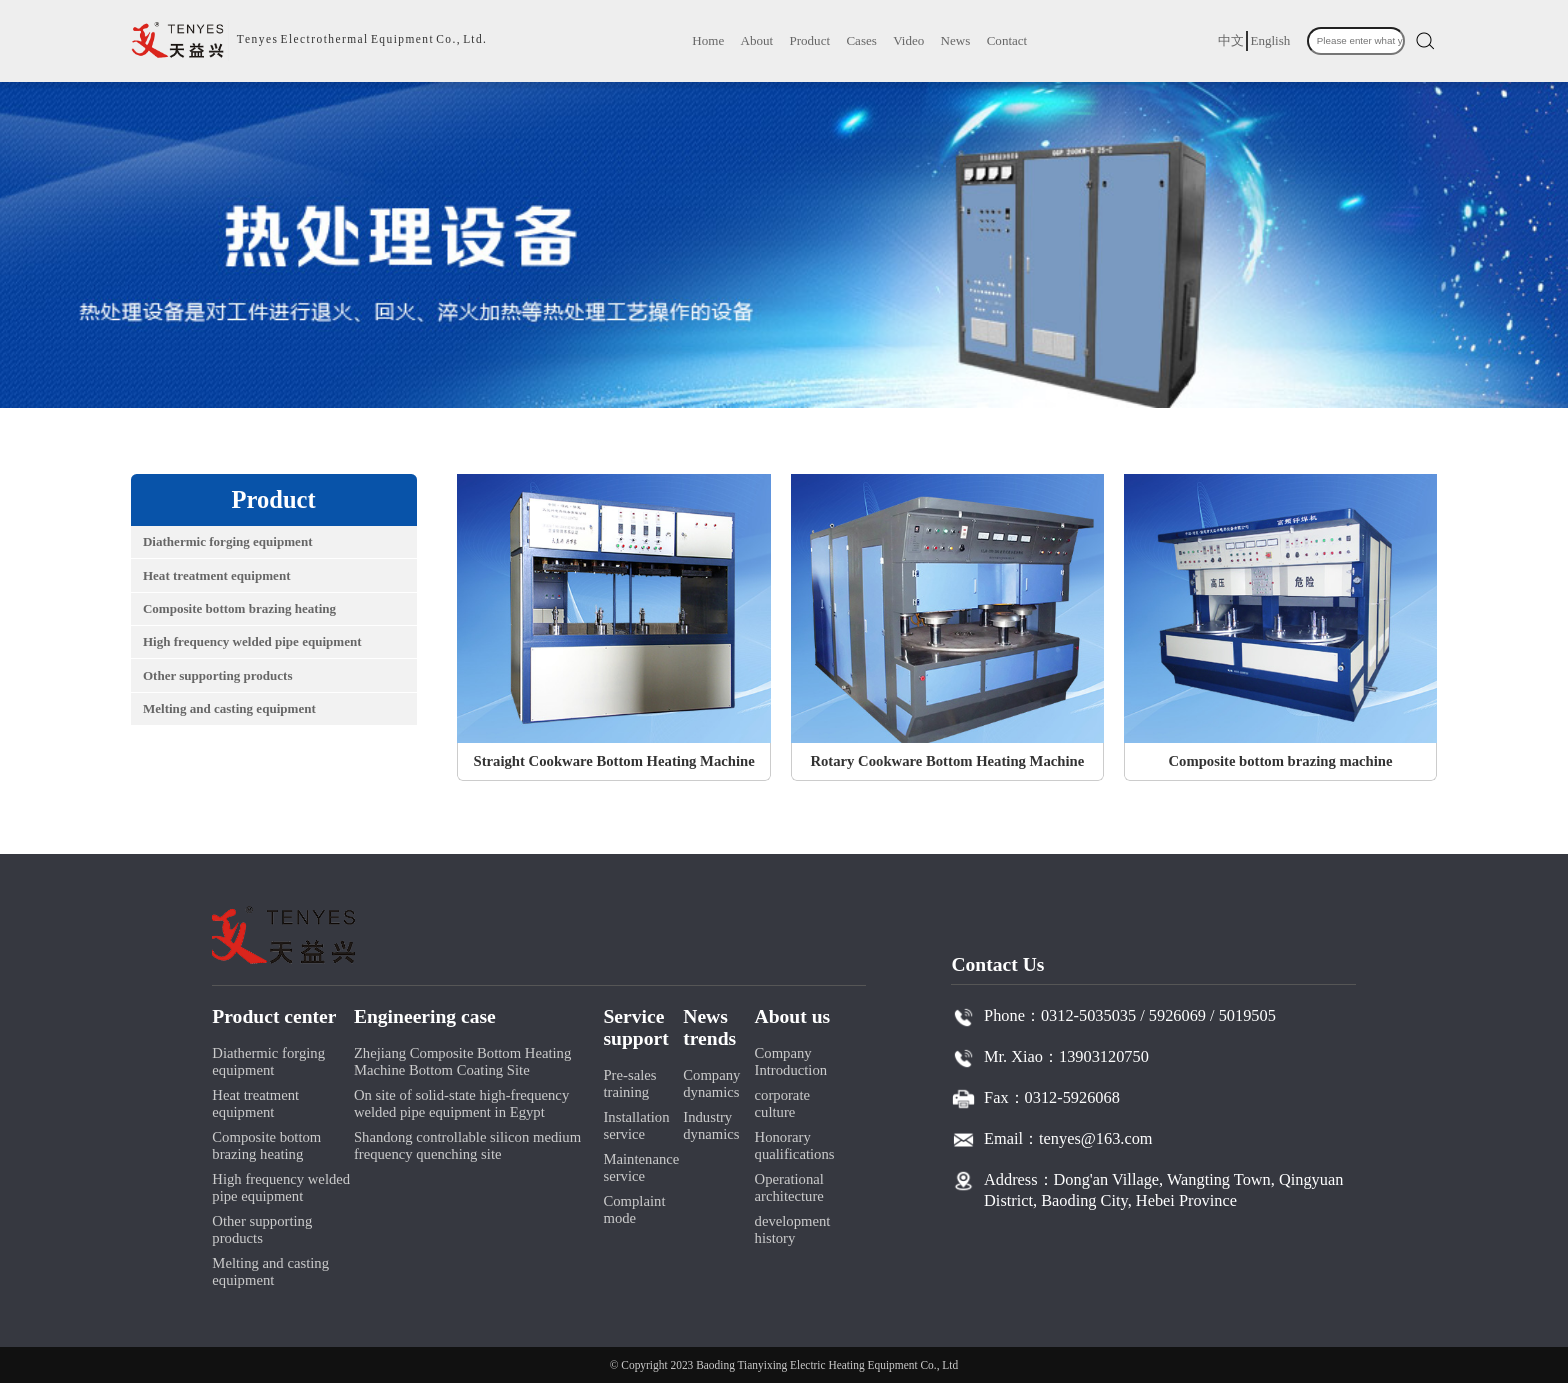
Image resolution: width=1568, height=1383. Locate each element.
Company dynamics (711, 1083)
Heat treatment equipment (217, 575)
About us (793, 1016)
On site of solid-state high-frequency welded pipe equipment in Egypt (461, 1103)
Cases (861, 40)
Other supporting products (218, 675)
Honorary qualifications (795, 1145)
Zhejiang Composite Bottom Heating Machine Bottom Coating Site (462, 1061)
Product (809, 40)
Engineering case (425, 1016)
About (757, 40)
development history (793, 1229)
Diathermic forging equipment (228, 541)
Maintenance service (641, 1167)
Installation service (636, 1125)
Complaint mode (634, 1209)
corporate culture (782, 1103)
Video (908, 40)
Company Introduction (791, 1061)
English (1270, 40)
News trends (709, 1027)
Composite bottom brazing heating (239, 608)
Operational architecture (789, 1187)
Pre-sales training (629, 1083)
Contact (1007, 40)
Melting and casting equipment (229, 708)
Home (708, 40)
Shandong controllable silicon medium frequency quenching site (467, 1145)
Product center (274, 1016)
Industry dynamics (711, 1125)
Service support (635, 1027)
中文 (1231, 40)
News (956, 40)
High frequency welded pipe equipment (252, 641)
